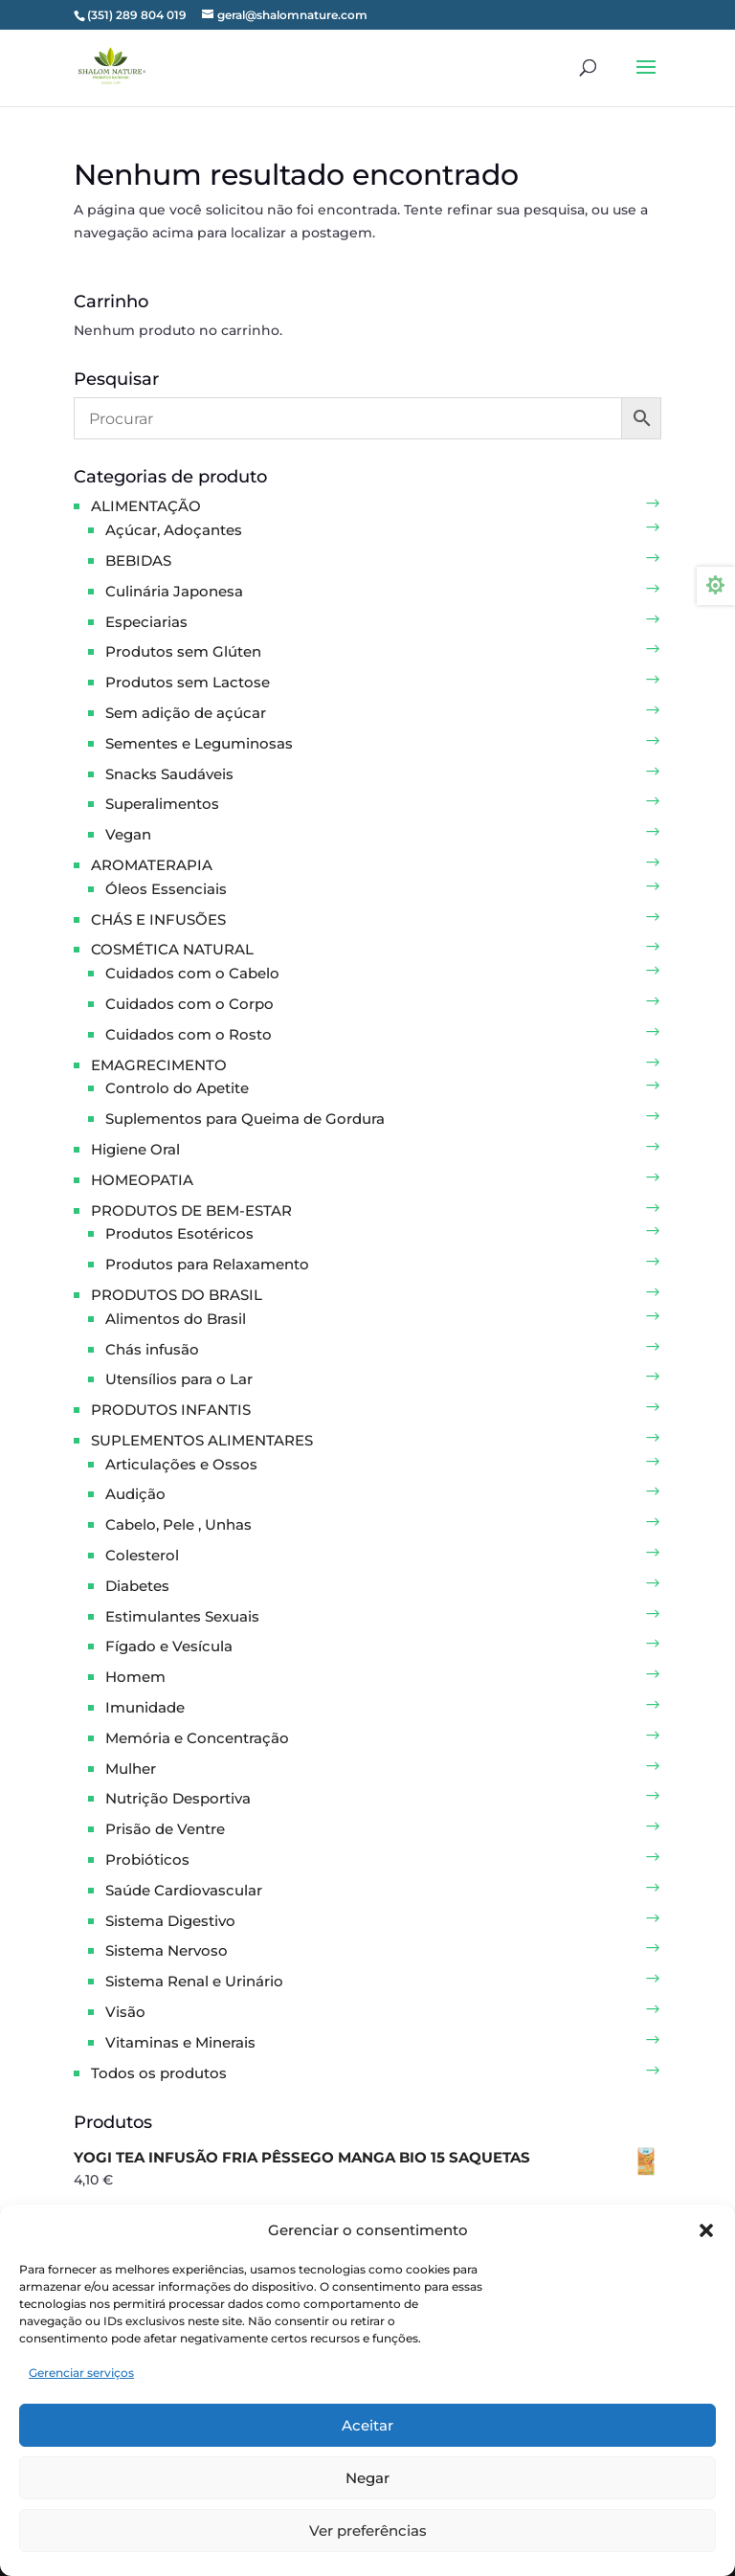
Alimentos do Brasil (175, 1319)
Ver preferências (368, 2530)
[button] (706, 2230)
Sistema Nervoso (166, 1950)
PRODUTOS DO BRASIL (176, 1295)
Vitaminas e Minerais (180, 2042)
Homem (135, 1677)
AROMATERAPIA (151, 865)
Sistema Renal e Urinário (194, 1981)
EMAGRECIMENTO (159, 1065)
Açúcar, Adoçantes (173, 530)
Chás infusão (152, 1349)
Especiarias (146, 622)
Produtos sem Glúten (183, 651)
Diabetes (137, 1586)
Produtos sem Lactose (187, 682)
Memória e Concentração (197, 1738)
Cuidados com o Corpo (189, 1004)
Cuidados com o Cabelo (192, 973)
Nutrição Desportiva (178, 1798)
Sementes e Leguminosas (199, 743)
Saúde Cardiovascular (183, 1890)
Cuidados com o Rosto (188, 1034)
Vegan (128, 834)
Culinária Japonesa (174, 591)
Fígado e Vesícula (169, 1646)
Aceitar (367, 2425)
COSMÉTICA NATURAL (172, 949)
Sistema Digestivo (170, 1921)
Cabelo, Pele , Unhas (178, 1524)
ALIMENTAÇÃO (146, 506)
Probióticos (147, 1859)
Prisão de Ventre (165, 1829)
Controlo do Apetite (177, 1088)
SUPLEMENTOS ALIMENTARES (202, 1440)
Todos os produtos (159, 2073)
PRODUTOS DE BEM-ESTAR (191, 1210)
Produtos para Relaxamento (207, 1264)
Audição (135, 1494)
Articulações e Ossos (181, 1464)
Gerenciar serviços (81, 2372)
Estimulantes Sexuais (182, 1616)
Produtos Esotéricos (179, 1233)
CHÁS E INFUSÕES (158, 919)
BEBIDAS (138, 560)
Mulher (130, 1768)
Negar (367, 2478)
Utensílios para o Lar (179, 1379)
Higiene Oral (135, 1149)
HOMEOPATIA (142, 1180)
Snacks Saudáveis (169, 774)
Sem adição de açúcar (185, 713)
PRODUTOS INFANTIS (171, 1409)
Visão (125, 2012)
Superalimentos (162, 804)
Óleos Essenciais (166, 889)
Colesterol (142, 1555)
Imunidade (145, 1707)
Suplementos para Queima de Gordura (245, 1118)
